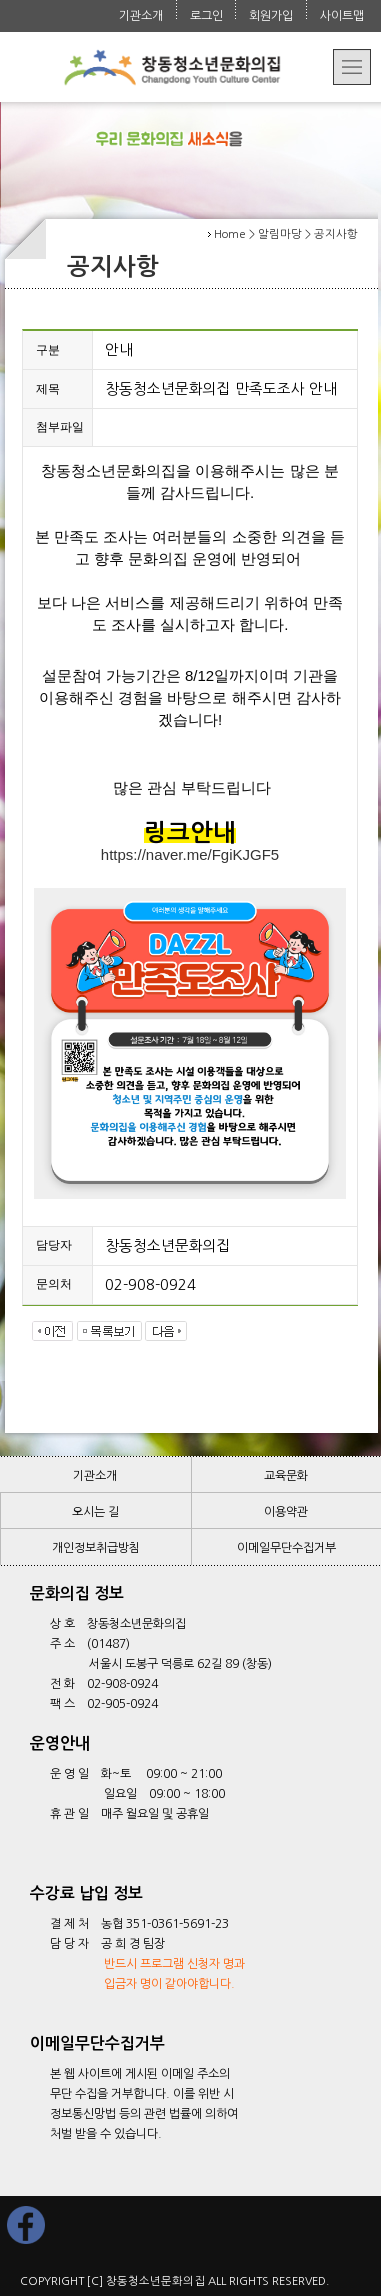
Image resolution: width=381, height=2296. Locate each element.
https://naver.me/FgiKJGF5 (190, 854)
